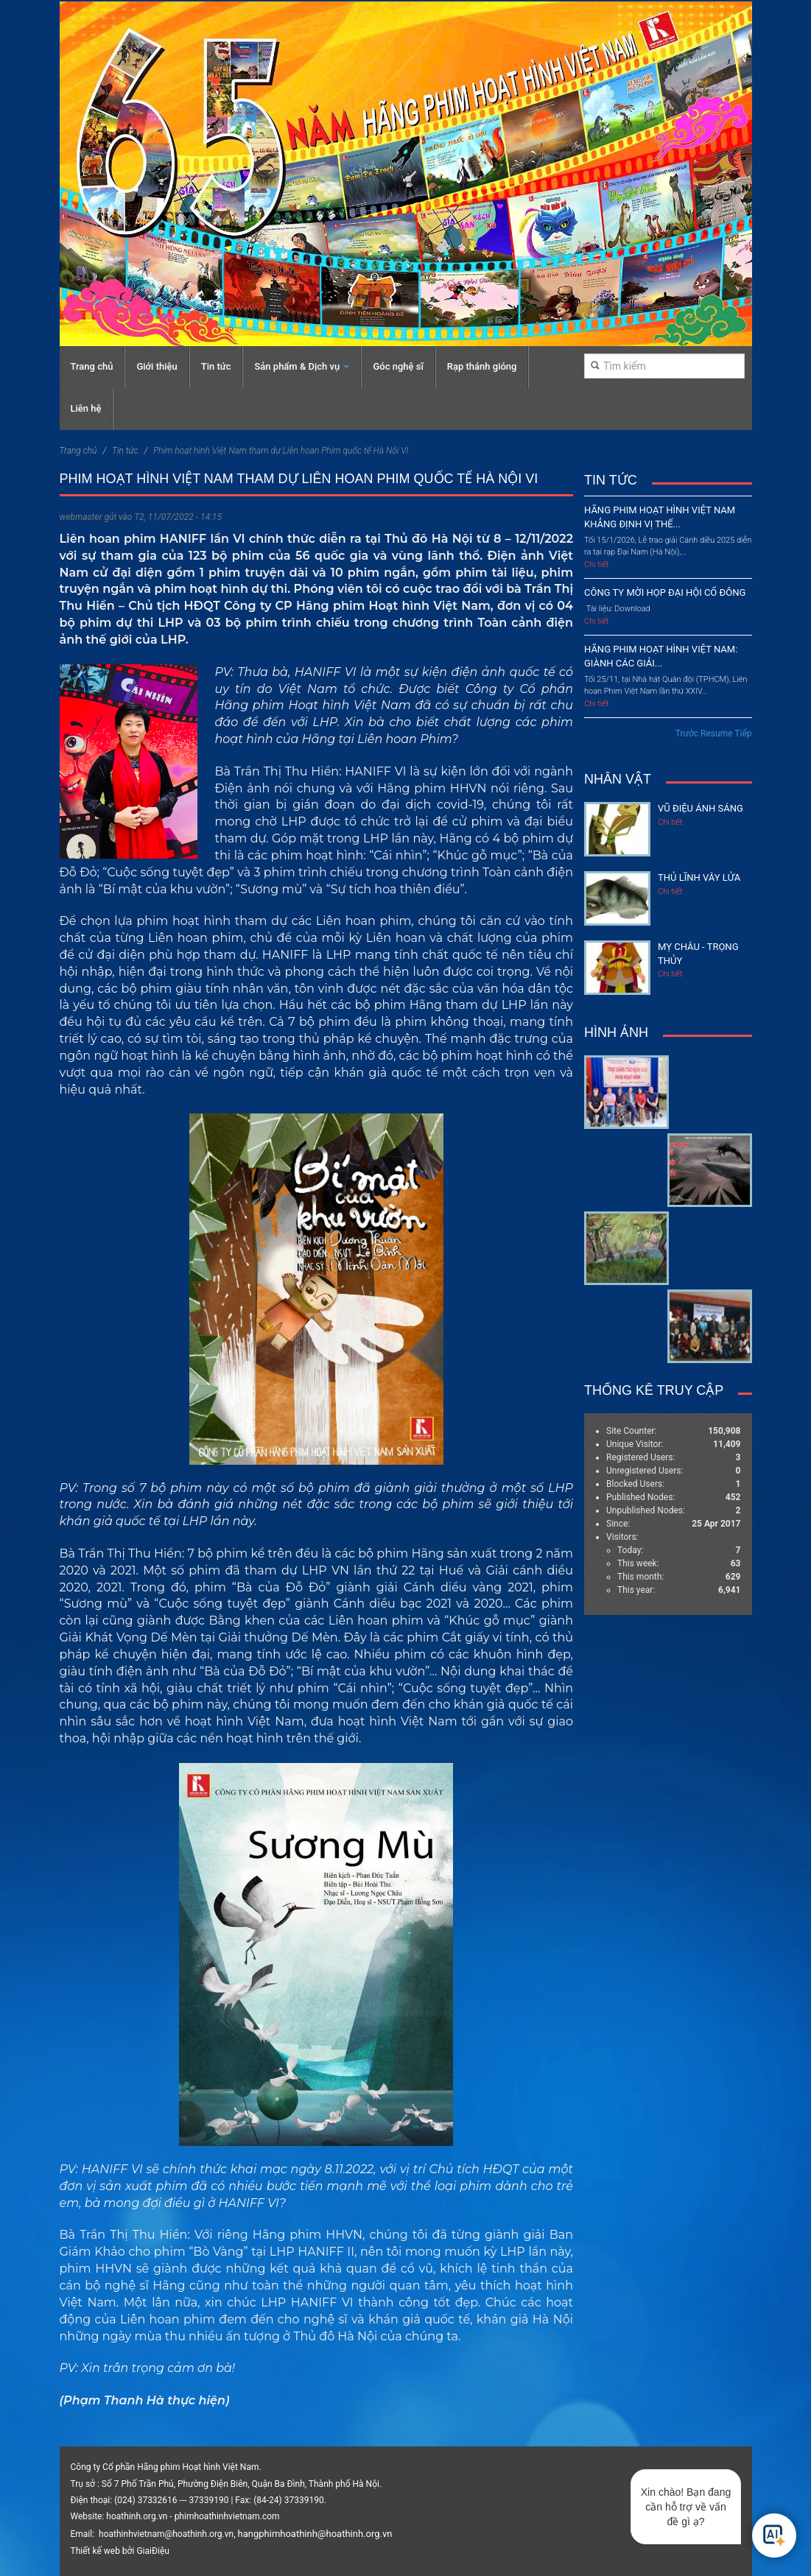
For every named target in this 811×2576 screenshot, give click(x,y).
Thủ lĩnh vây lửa (699, 877)
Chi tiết (596, 564)
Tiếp (742, 733)
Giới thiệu (156, 366)
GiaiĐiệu (152, 2551)
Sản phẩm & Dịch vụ (301, 366)
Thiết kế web (95, 2551)
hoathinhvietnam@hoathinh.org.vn (166, 2534)
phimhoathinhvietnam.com (227, 2516)
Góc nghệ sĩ (398, 366)
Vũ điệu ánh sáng (700, 808)
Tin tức (216, 366)
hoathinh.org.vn (136, 2516)
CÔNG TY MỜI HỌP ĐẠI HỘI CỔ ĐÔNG (664, 592)
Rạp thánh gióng (482, 366)
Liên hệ (86, 408)
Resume (716, 733)
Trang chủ (92, 366)
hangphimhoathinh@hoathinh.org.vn (315, 2533)
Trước (686, 733)
